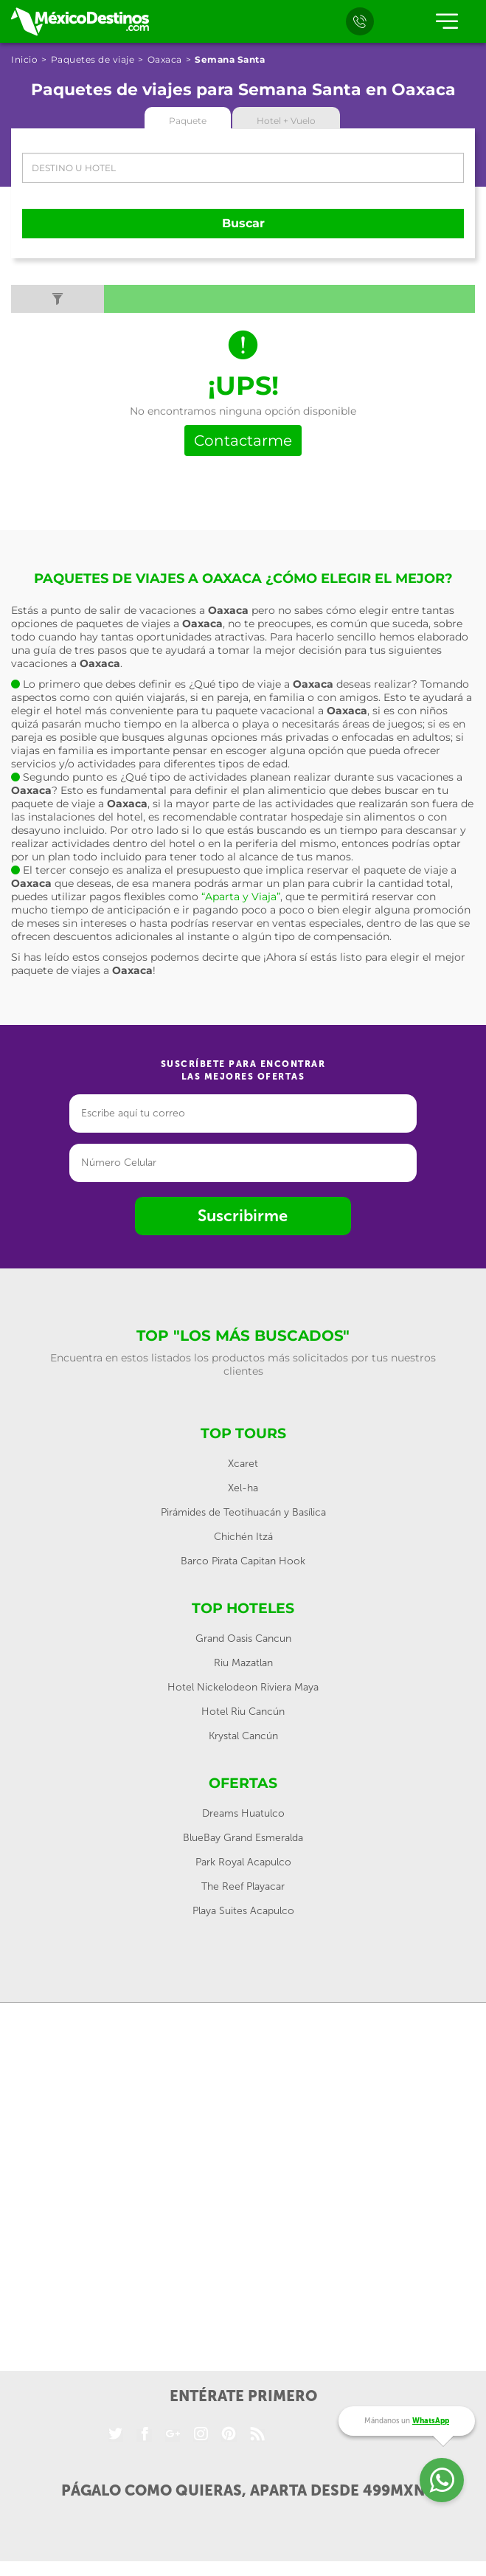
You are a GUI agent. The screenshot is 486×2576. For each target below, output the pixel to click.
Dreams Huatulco (243, 1813)
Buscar (243, 223)
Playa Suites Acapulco (243, 1911)
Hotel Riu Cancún (243, 1711)
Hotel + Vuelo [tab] (286, 120)
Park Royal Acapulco (243, 1862)
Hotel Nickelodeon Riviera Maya (243, 1687)
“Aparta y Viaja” (240, 896)
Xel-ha (243, 1488)
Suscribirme (243, 1216)
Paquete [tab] (187, 120)
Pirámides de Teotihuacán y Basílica (243, 1512)
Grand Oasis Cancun (243, 1638)
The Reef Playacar (243, 1886)
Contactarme (243, 440)
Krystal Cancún (243, 1736)
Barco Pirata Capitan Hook (243, 1561)
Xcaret (243, 1463)
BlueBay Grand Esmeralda (243, 1837)
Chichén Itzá (243, 1536)
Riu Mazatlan (243, 1663)
